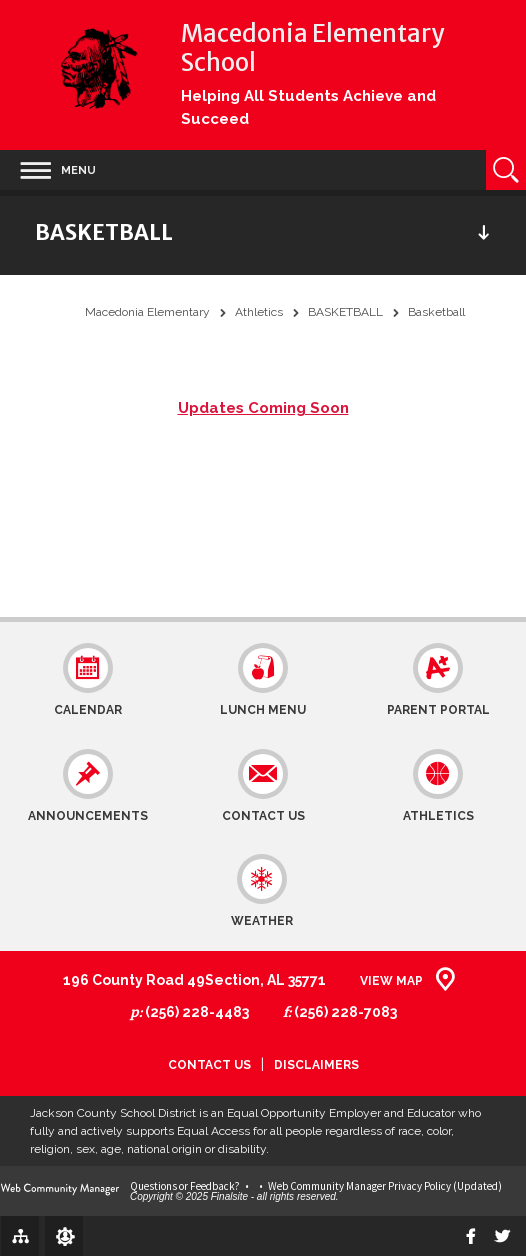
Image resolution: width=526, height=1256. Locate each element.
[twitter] (502, 1236)
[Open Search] (506, 170)
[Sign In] (64, 1236)
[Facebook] (471, 1236)
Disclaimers (316, 1065)
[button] (58, 170)
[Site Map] (20, 1235)
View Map (391, 981)
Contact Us (209, 1065)
